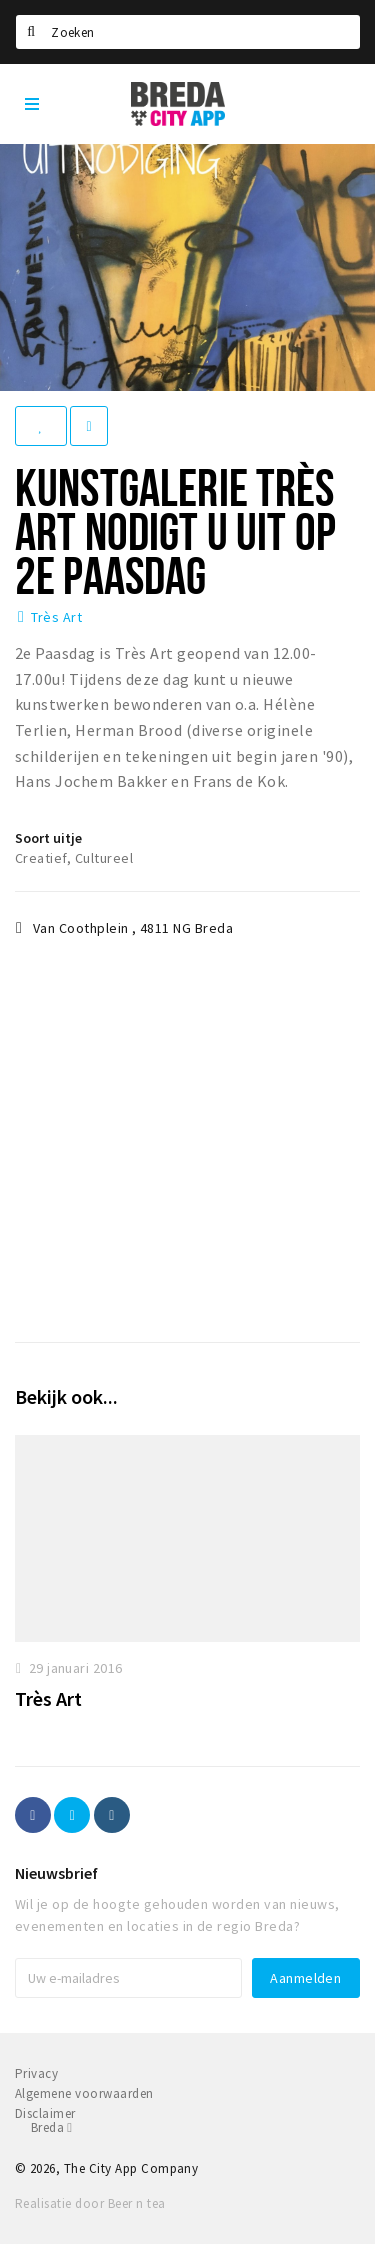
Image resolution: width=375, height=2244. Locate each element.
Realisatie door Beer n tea (90, 2203)
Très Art (56, 617)
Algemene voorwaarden (84, 2093)
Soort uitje (48, 838)
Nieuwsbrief (56, 1873)
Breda (51, 2127)
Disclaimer (45, 2113)
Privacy (36, 2073)
